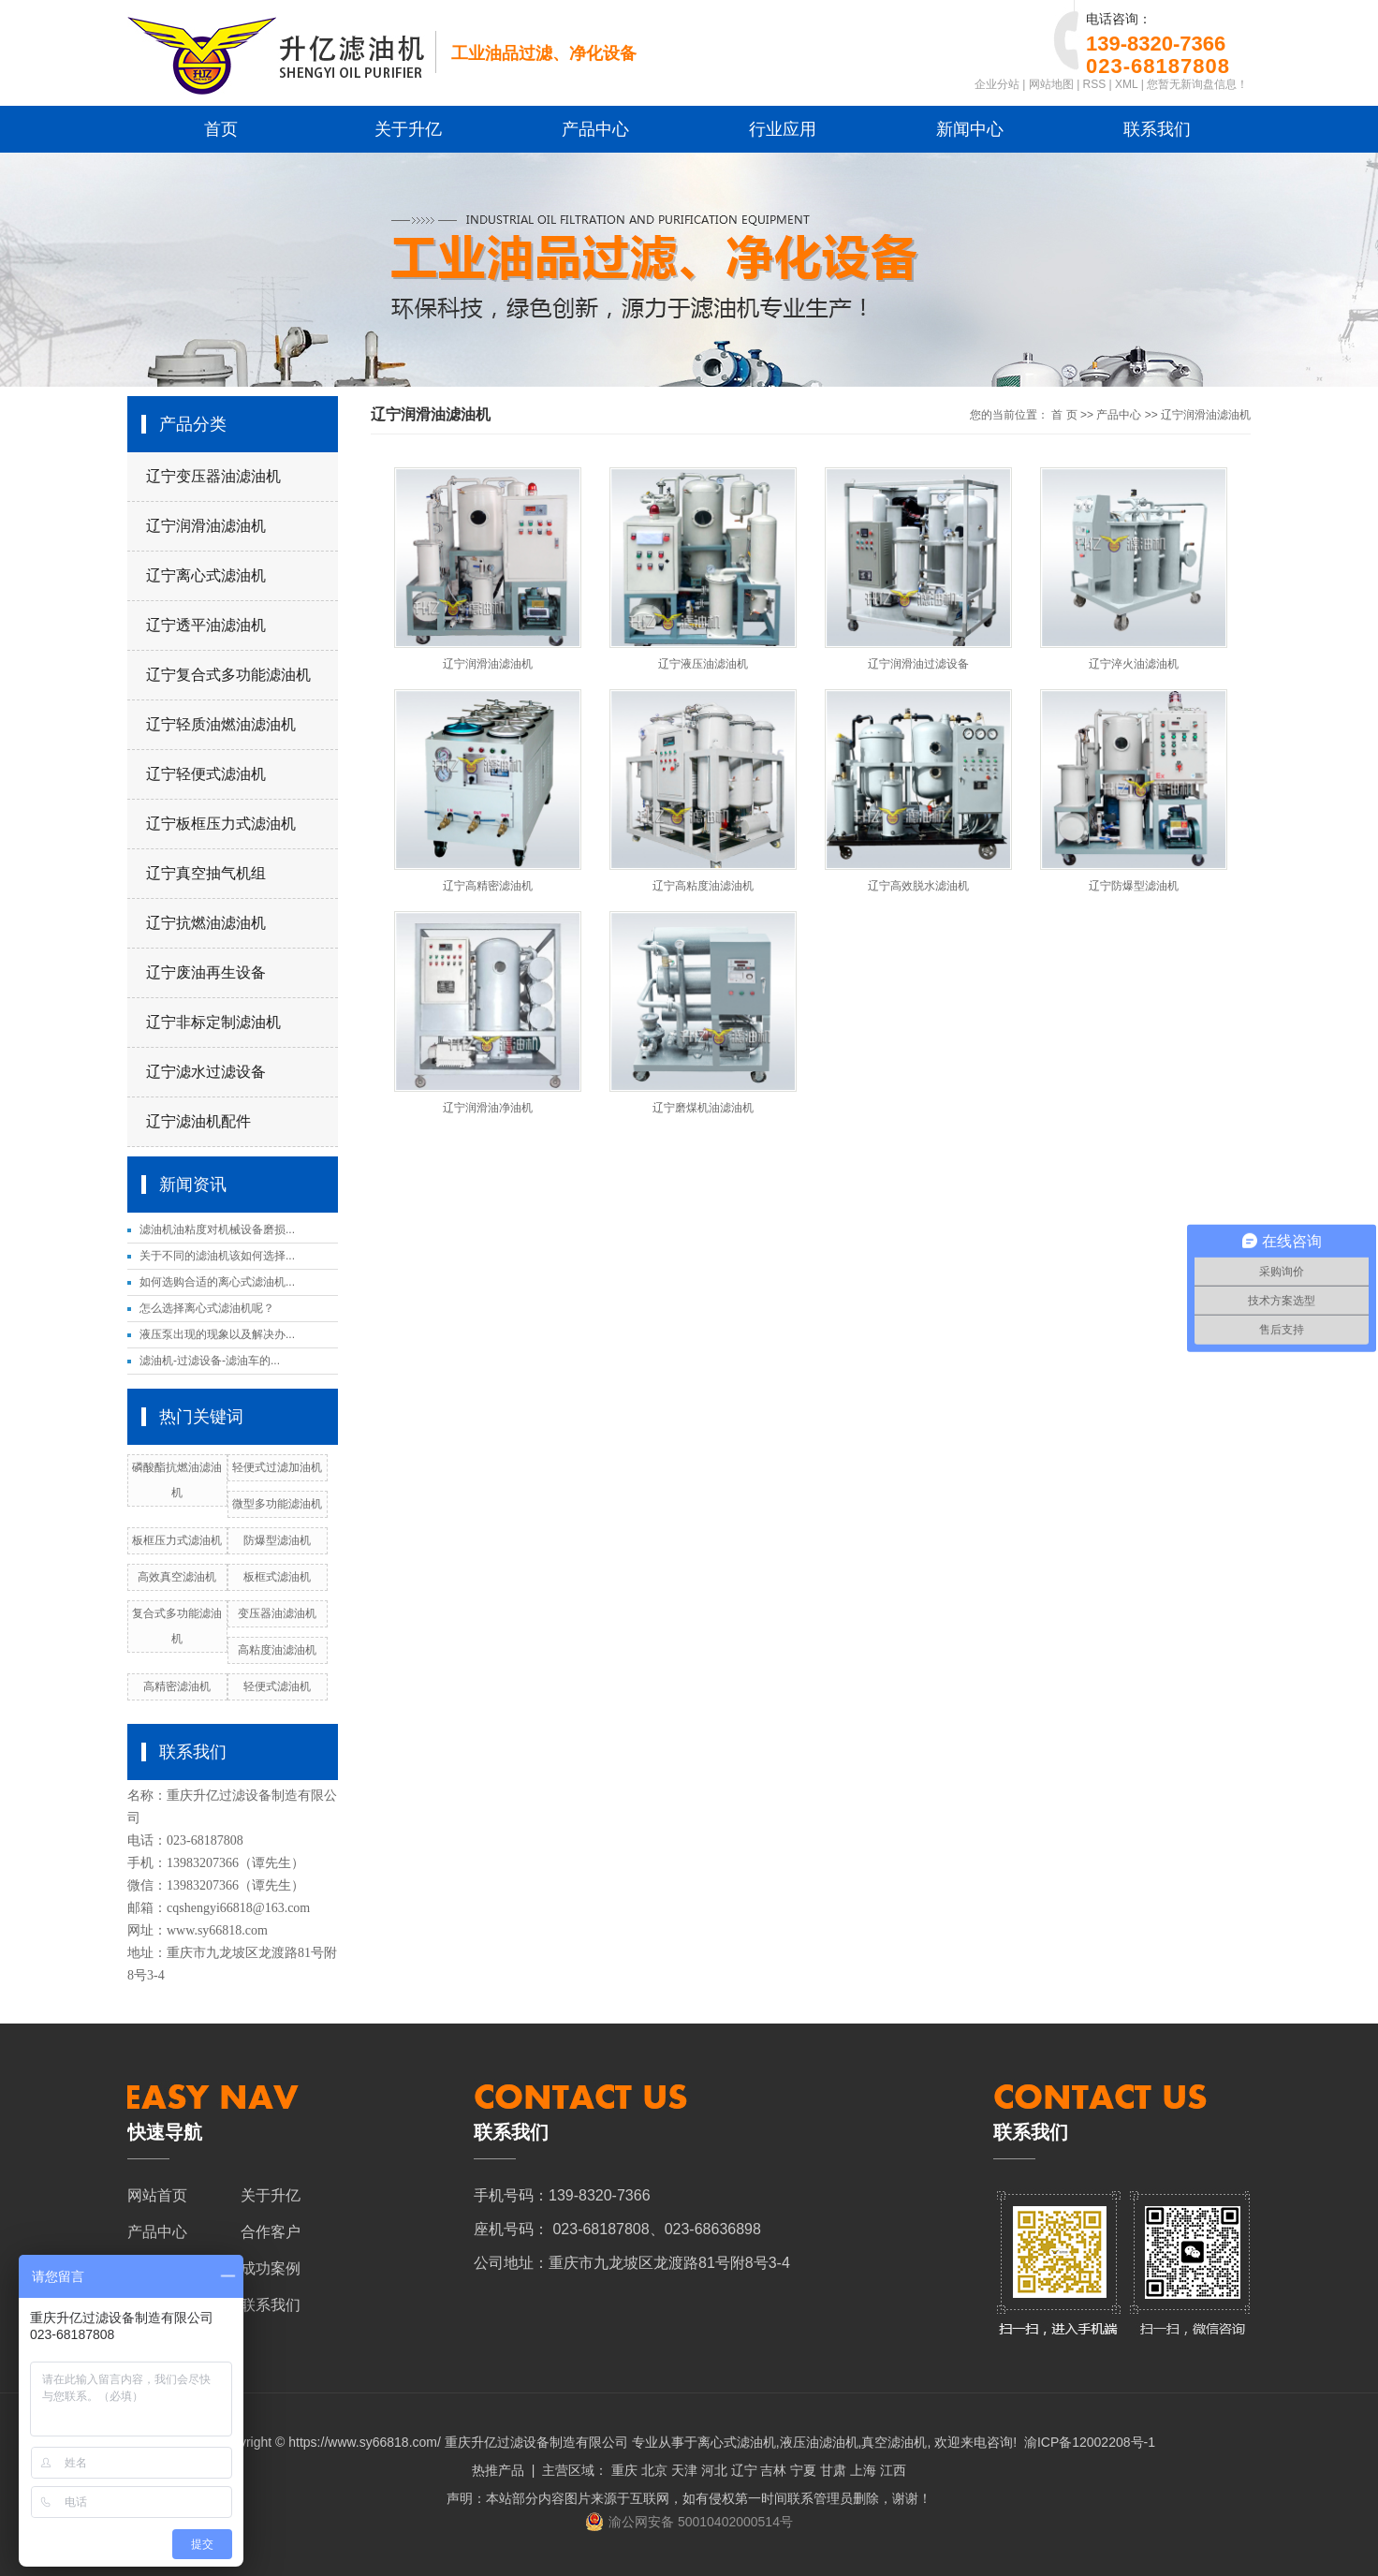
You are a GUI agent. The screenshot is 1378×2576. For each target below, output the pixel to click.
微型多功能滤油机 (277, 1503)
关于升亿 (408, 129)
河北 (714, 2470)
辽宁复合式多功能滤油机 (228, 675)
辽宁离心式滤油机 (206, 575)
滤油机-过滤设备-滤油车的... (209, 1360)
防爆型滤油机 (277, 1540)
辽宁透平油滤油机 (206, 625)
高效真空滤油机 (177, 1576)
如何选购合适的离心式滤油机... (217, 1281)
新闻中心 (970, 129)
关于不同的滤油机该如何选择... (217, 1255)
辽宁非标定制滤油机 (213, 1022)
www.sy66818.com (217, 1930)
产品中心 (595, 129)
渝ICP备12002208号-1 (1089, 2442)
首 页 (1064, 414)
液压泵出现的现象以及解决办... (217, 1334)
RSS (1095, 84)
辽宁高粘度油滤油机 (703, 885)
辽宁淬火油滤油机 (1134, 663)
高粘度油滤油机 (277, 1649)
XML (1126, 84)
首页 (221, 129)
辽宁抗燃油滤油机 (206, 923)
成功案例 (271, 2268)
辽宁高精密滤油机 (488, 885)
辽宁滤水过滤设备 (206, 1072)
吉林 (773, 2470)
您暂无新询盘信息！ (1197, 84)
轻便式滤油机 (277, 1686)
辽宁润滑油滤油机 (206, 526)
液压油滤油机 (819, 2442)
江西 (893, 2470)
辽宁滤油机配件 (198, 1121)
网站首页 (157, 2195)
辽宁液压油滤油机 (703, 663)
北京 (654, 2470)
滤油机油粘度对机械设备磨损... (217, 1229)
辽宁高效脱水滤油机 (918, 885)
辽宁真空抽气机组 (206, 873)
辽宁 (744, 2470)
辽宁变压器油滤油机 (213, 476)
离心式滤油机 (736, 2442)
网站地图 (1051, 84)
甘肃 (833, 2470)
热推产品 (498, 2470)
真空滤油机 (894, 2442)
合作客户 (271, 2232)
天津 (684, 2470)
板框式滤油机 (277, 1576)
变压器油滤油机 (277, 1613)
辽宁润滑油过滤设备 (918, 663)
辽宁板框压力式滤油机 (221, 824)
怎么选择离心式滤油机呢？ (206, 1308)
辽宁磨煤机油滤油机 (703, 1107)
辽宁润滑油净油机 (488, 1107)
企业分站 (997, 84)
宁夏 (803, 2470)
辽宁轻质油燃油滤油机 (221, 724)
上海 (863, 2470)
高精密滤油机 (177, 1686)
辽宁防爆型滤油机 (1134, 885)
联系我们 (1157, 129)
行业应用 (782, 129)
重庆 (624, 2470)
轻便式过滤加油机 (277, 1467)
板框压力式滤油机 (177, 1540)
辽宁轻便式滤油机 (206, 774)
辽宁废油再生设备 (206, 972)
